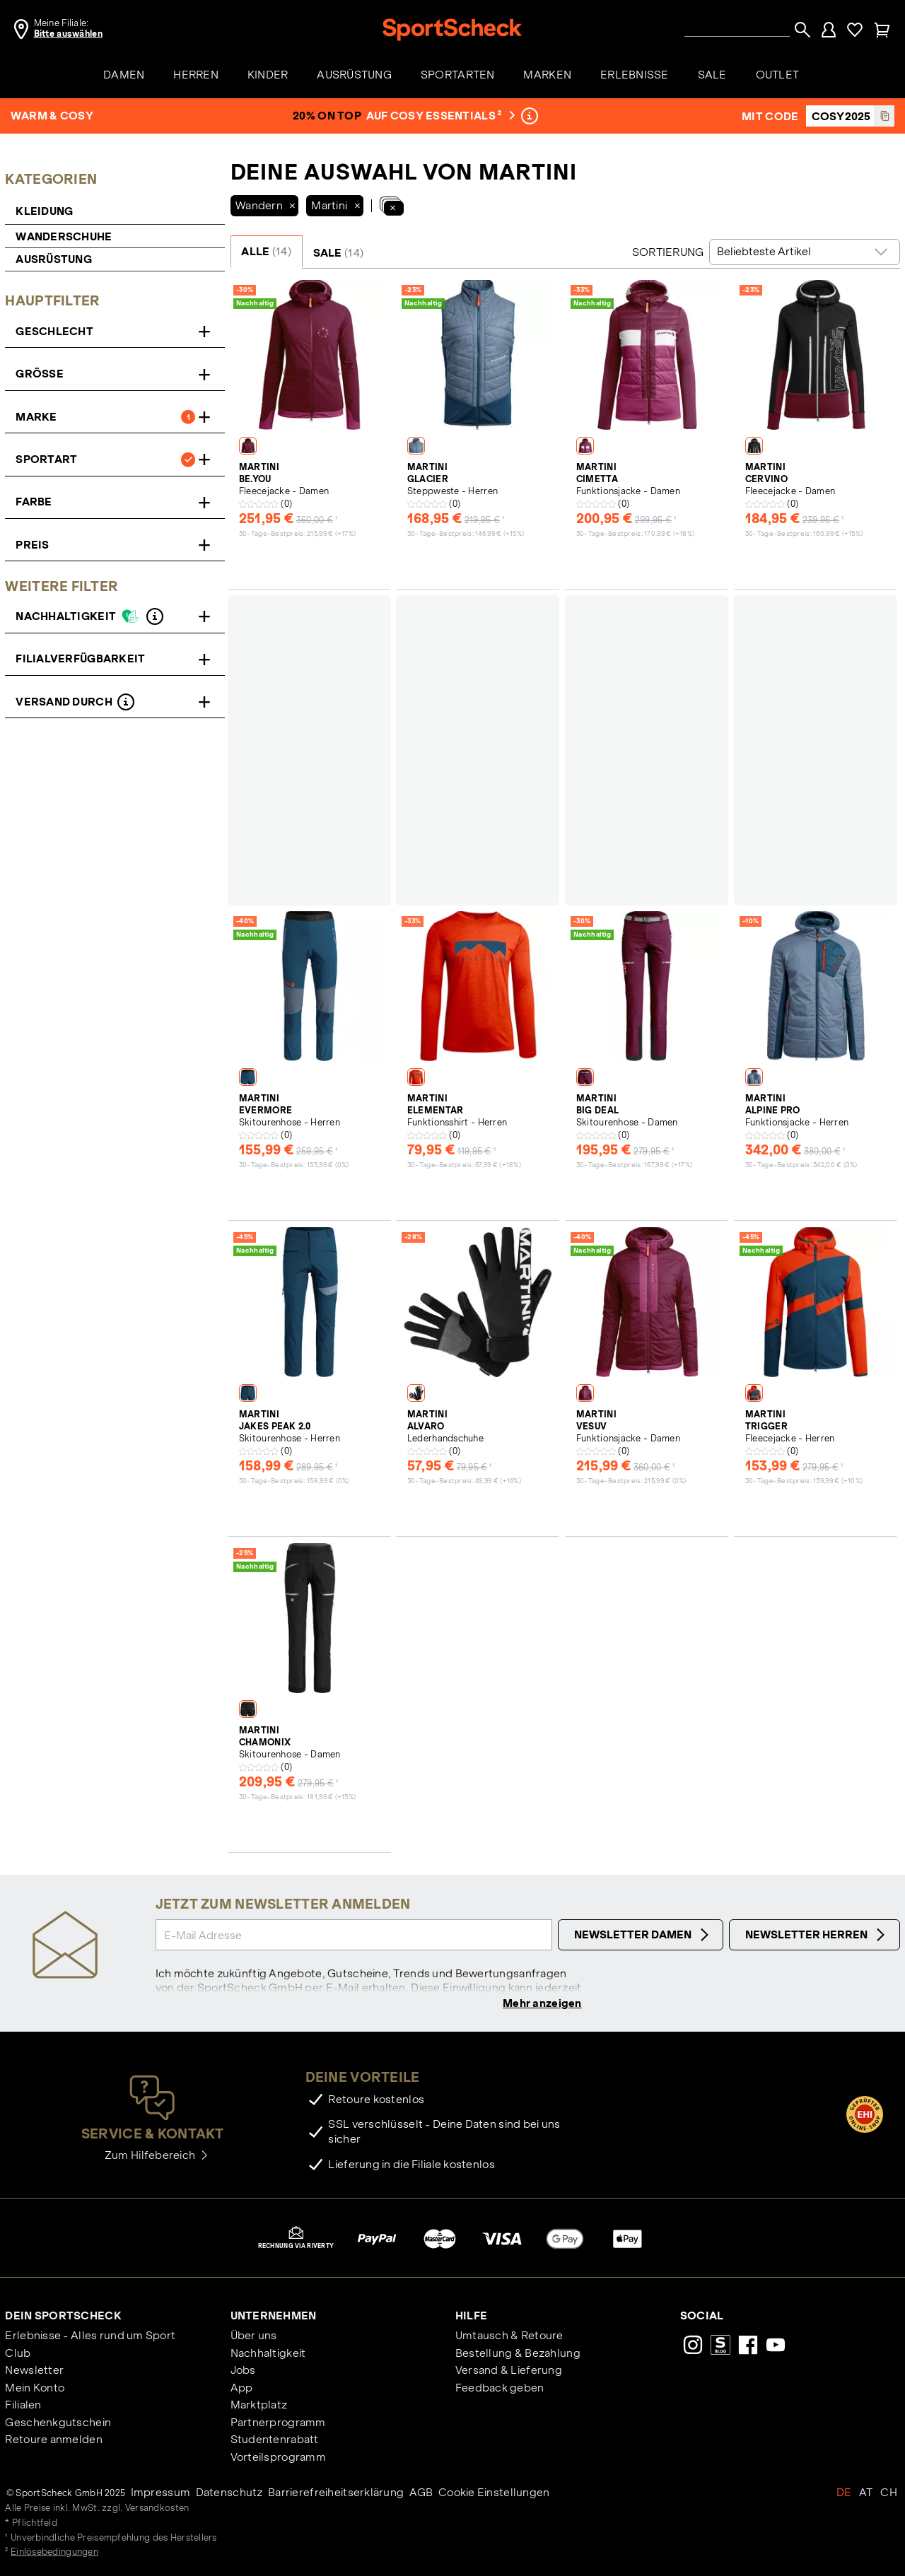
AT (866, 2494)
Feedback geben (499, 2389)
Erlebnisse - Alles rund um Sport (90, 2337)
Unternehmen (273, 2317)
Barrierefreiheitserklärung (336, 2494)
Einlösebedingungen (54, 2553)
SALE (338, 253)
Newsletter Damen (643, 1934)
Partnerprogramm (278, 2424)
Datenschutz (229, 2494)
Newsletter (34, 2371)
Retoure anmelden (53, 2441)
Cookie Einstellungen (494, 2494)
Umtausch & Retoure (509, 2337)
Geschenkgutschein (58, 2424)
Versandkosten (157, 2509)
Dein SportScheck (63, 2317)
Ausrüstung (54, 259)
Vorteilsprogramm (278, 2458)
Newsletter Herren (817, 1934)
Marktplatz (259, 2406)
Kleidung (46, 211)
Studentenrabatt (274, 2441)
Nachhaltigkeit (268, 2354)
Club (17, 2354)
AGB (421, 2494)
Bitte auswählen (68, 34)
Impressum (161, 2494)
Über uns (253, 2337)
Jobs (243, 2371)
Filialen (23, 2406)
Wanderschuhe (64, 236)
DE (844, 2494)
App (241, 2389)
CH (888, 2494)
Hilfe (471, 2317)
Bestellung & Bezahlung (517, 2354)
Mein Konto (34, 2389)
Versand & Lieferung (508, 2371)
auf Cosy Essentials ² (439, 116)
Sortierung (668, 252)
